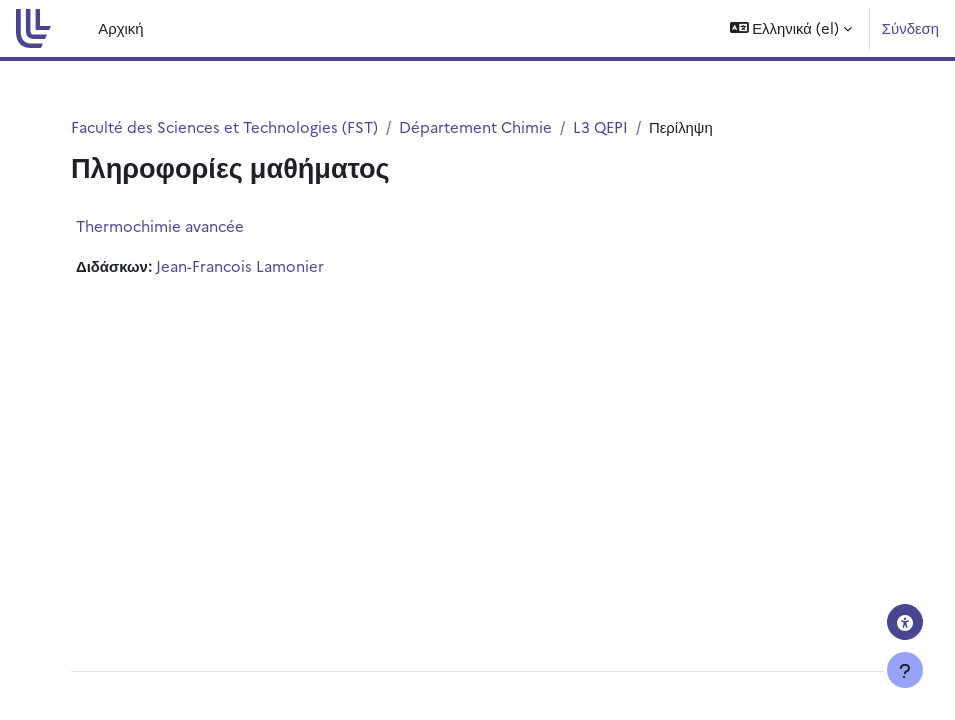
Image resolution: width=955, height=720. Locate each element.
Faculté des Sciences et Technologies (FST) (224, 126)
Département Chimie (475, 126)
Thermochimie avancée (160, 225)
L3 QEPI (600, 126)
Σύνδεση (910, 27)
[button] (791, 28)
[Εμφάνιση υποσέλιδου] (905, 670)
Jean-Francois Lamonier (240, 265)
